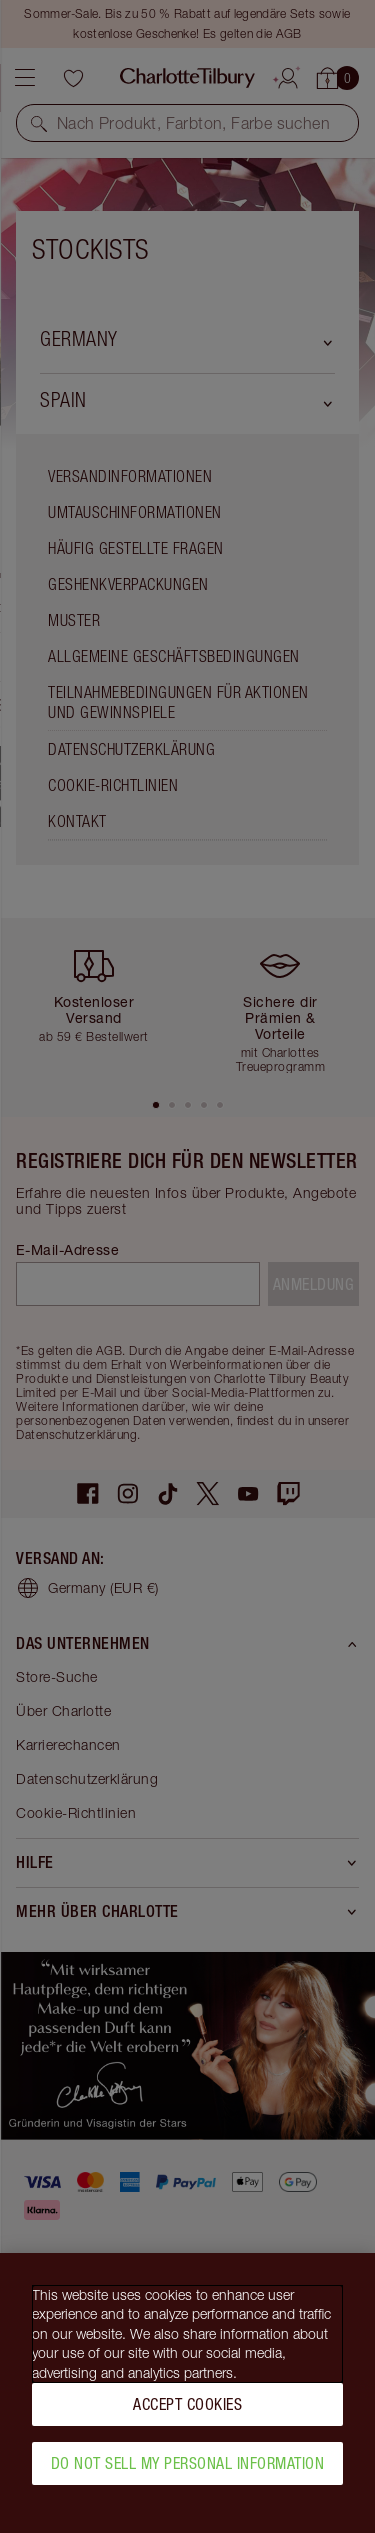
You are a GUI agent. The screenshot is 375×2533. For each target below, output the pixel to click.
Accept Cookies (187, 2414)
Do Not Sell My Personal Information (188, 2473)
